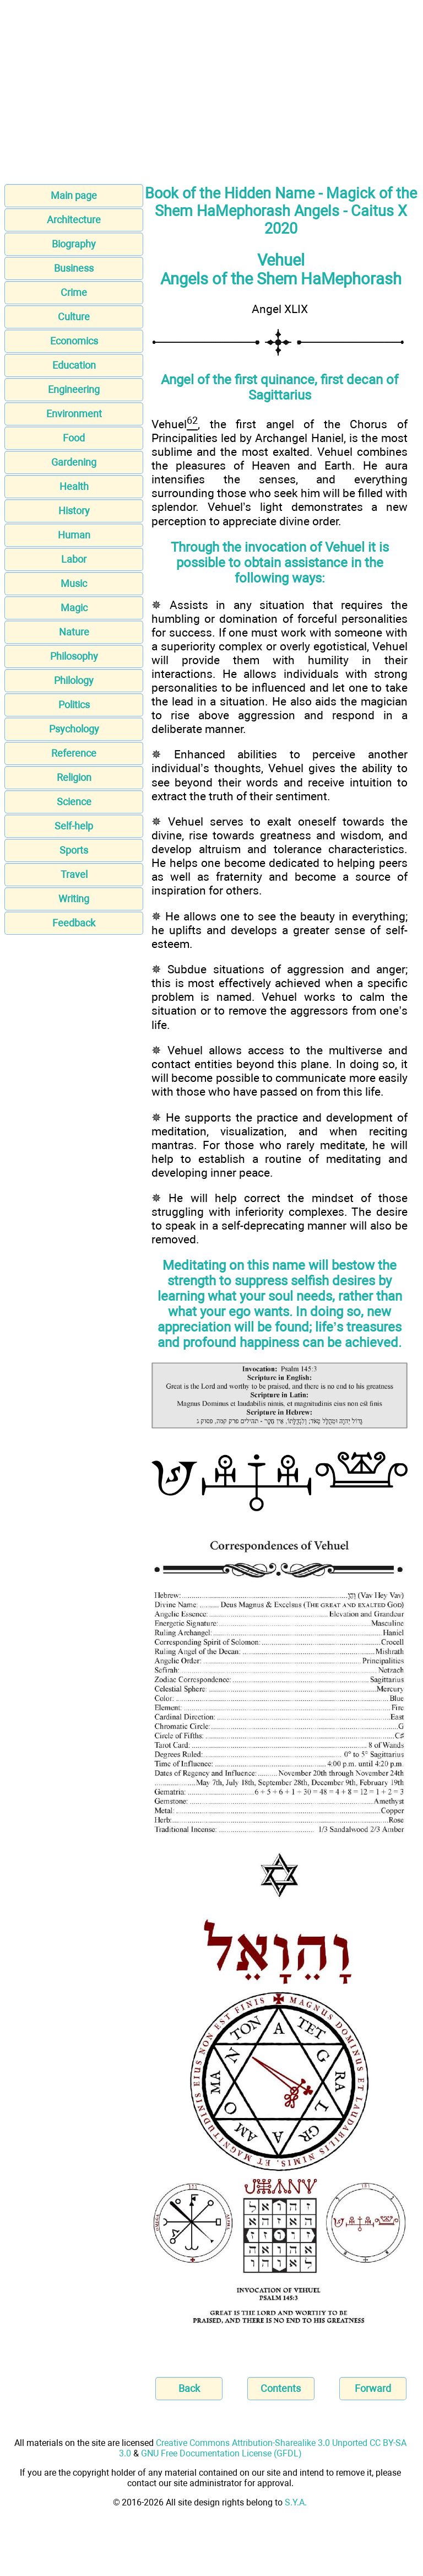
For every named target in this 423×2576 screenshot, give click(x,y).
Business (74, 268)
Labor (73, 559)
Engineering (74, 389)
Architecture (74, 219)
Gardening (73, 462)
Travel (74, 874)
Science (74, 801)
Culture (74, 316)
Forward (373, 2388)
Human (74, 535)
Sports (73, 850)
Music (74, 583)
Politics (74, 704)
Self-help (74, 826)
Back (189, 2388)
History (74, 510)
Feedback (73, 923)
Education (74, 365)
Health (74, 486)
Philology (74, 680)
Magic (74, 607)
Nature (74, 632)
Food (74, 438)
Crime (74, 292)
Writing (73, 898)
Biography (74, 244)
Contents (281, 2388)
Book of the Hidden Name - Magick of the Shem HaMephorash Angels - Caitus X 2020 (281, 211)
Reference (73, 753)
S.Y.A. (296, 2502)
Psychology (74, 729)
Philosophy (74, 656)
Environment (74, 413)
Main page (74, 195)
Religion (74, 777)
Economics (74, 341)
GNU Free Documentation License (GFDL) (221, 2453)
